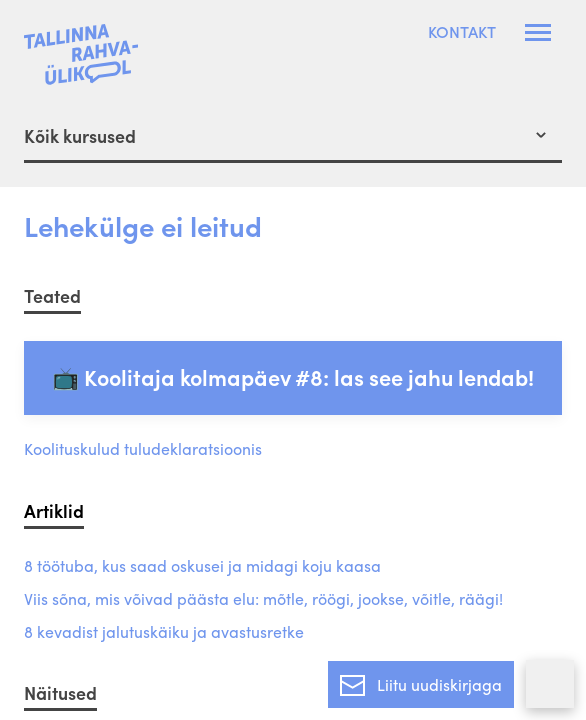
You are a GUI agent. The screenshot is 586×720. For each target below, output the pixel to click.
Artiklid (54, 510)
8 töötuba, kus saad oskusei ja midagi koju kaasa (202, 566)
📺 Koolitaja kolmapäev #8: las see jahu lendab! (293, 377)
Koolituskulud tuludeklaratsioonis (143, 449)
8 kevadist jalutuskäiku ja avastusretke (164, 632)
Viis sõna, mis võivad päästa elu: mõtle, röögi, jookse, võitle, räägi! (263, 599)
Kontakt (462, 32)
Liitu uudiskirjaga (421, 681)
